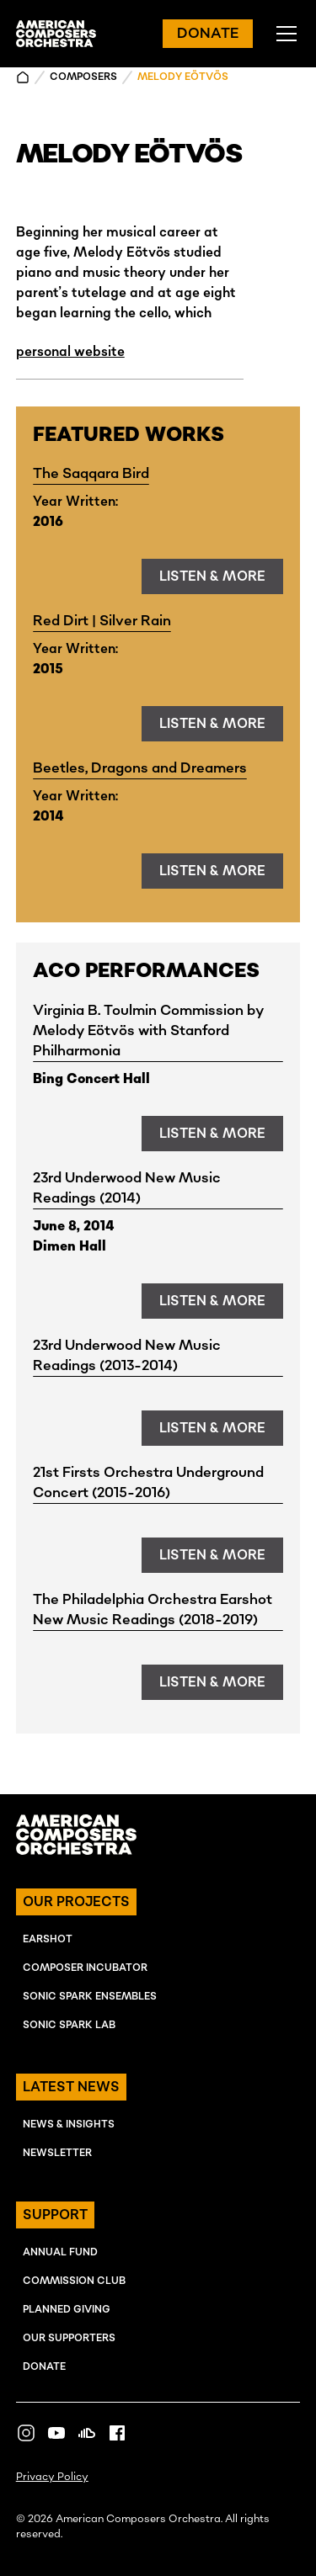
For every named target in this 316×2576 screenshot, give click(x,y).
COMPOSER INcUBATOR (85, 1968)
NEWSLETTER (57, 2153)
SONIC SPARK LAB (69, 2025)
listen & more (212, 576)
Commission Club (74, 2281)
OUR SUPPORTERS (69, 2338)
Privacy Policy (52, 2477)
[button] (283, 33)
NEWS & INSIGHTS (69, 2124)
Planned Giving (66, 2309)
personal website (70, 352)
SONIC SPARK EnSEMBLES (90, 1996)
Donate (44, 2367)
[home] (56, 33)
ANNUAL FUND (60, 2252)
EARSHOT (47, 1939)
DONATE (207, 33)
